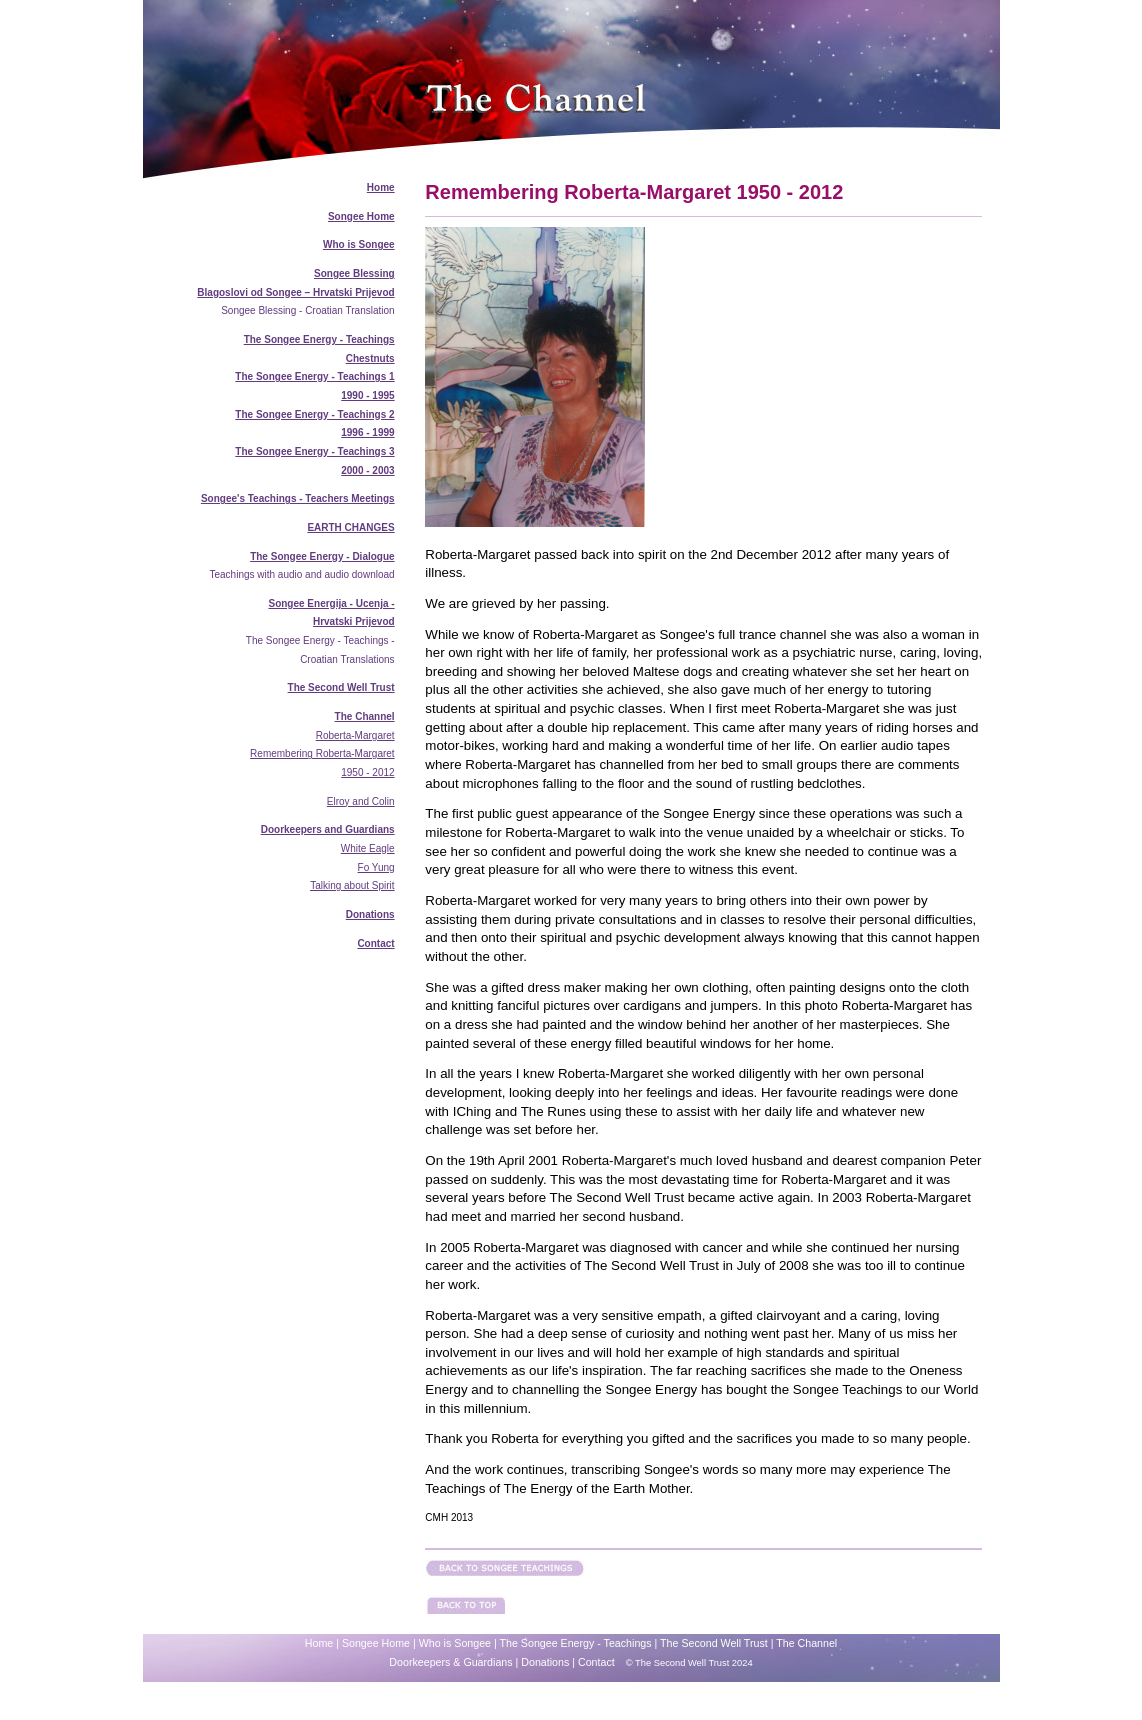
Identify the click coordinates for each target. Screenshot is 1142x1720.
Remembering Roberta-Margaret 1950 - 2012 (322, 763)
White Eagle (368, 848)
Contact (375, 943)
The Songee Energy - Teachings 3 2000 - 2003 (314, 461)
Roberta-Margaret (355, 735)
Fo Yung (376, 867)
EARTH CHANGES (350, 527)
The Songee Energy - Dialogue (322, 556)
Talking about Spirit (352, 885)
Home (381, 187)
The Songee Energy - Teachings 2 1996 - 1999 (314, 424)
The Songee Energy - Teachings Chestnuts (319, 349)
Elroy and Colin (361, 801)
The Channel (365, 716)
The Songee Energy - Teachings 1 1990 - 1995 (314, 386)
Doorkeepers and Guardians (328, 829)
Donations (370, 914)
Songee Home (361, 216)
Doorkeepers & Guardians (450, 1662)
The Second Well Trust (341, 687)
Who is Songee (359, 244)
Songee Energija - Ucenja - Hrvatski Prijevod (331, 613)
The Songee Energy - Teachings (576, 1643)
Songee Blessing (354, 273)
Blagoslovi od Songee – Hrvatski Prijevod (295, 292)
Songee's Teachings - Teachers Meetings (298, 498)
